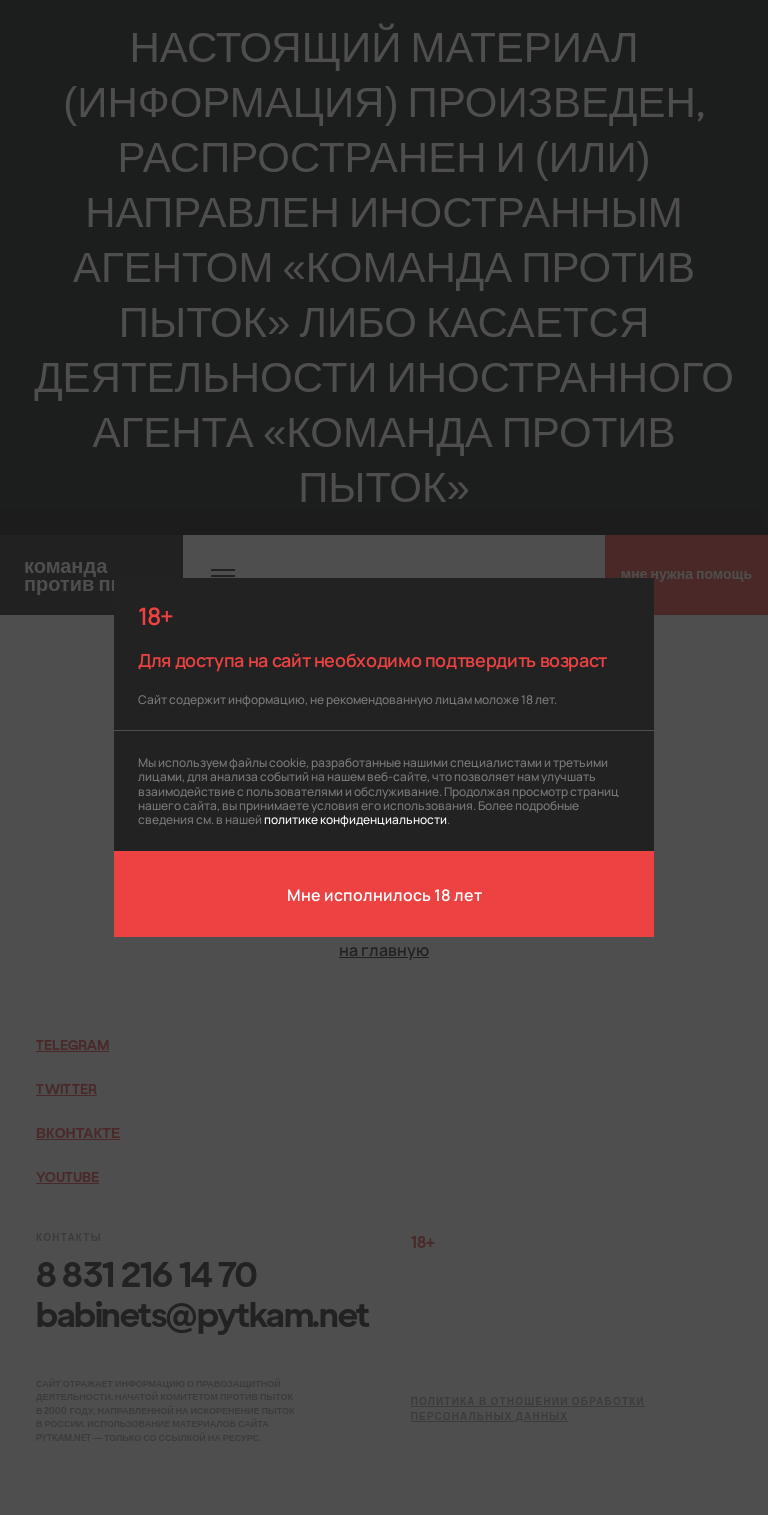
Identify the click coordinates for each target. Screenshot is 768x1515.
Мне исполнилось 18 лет (384, 894)
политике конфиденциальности (355, 818)
